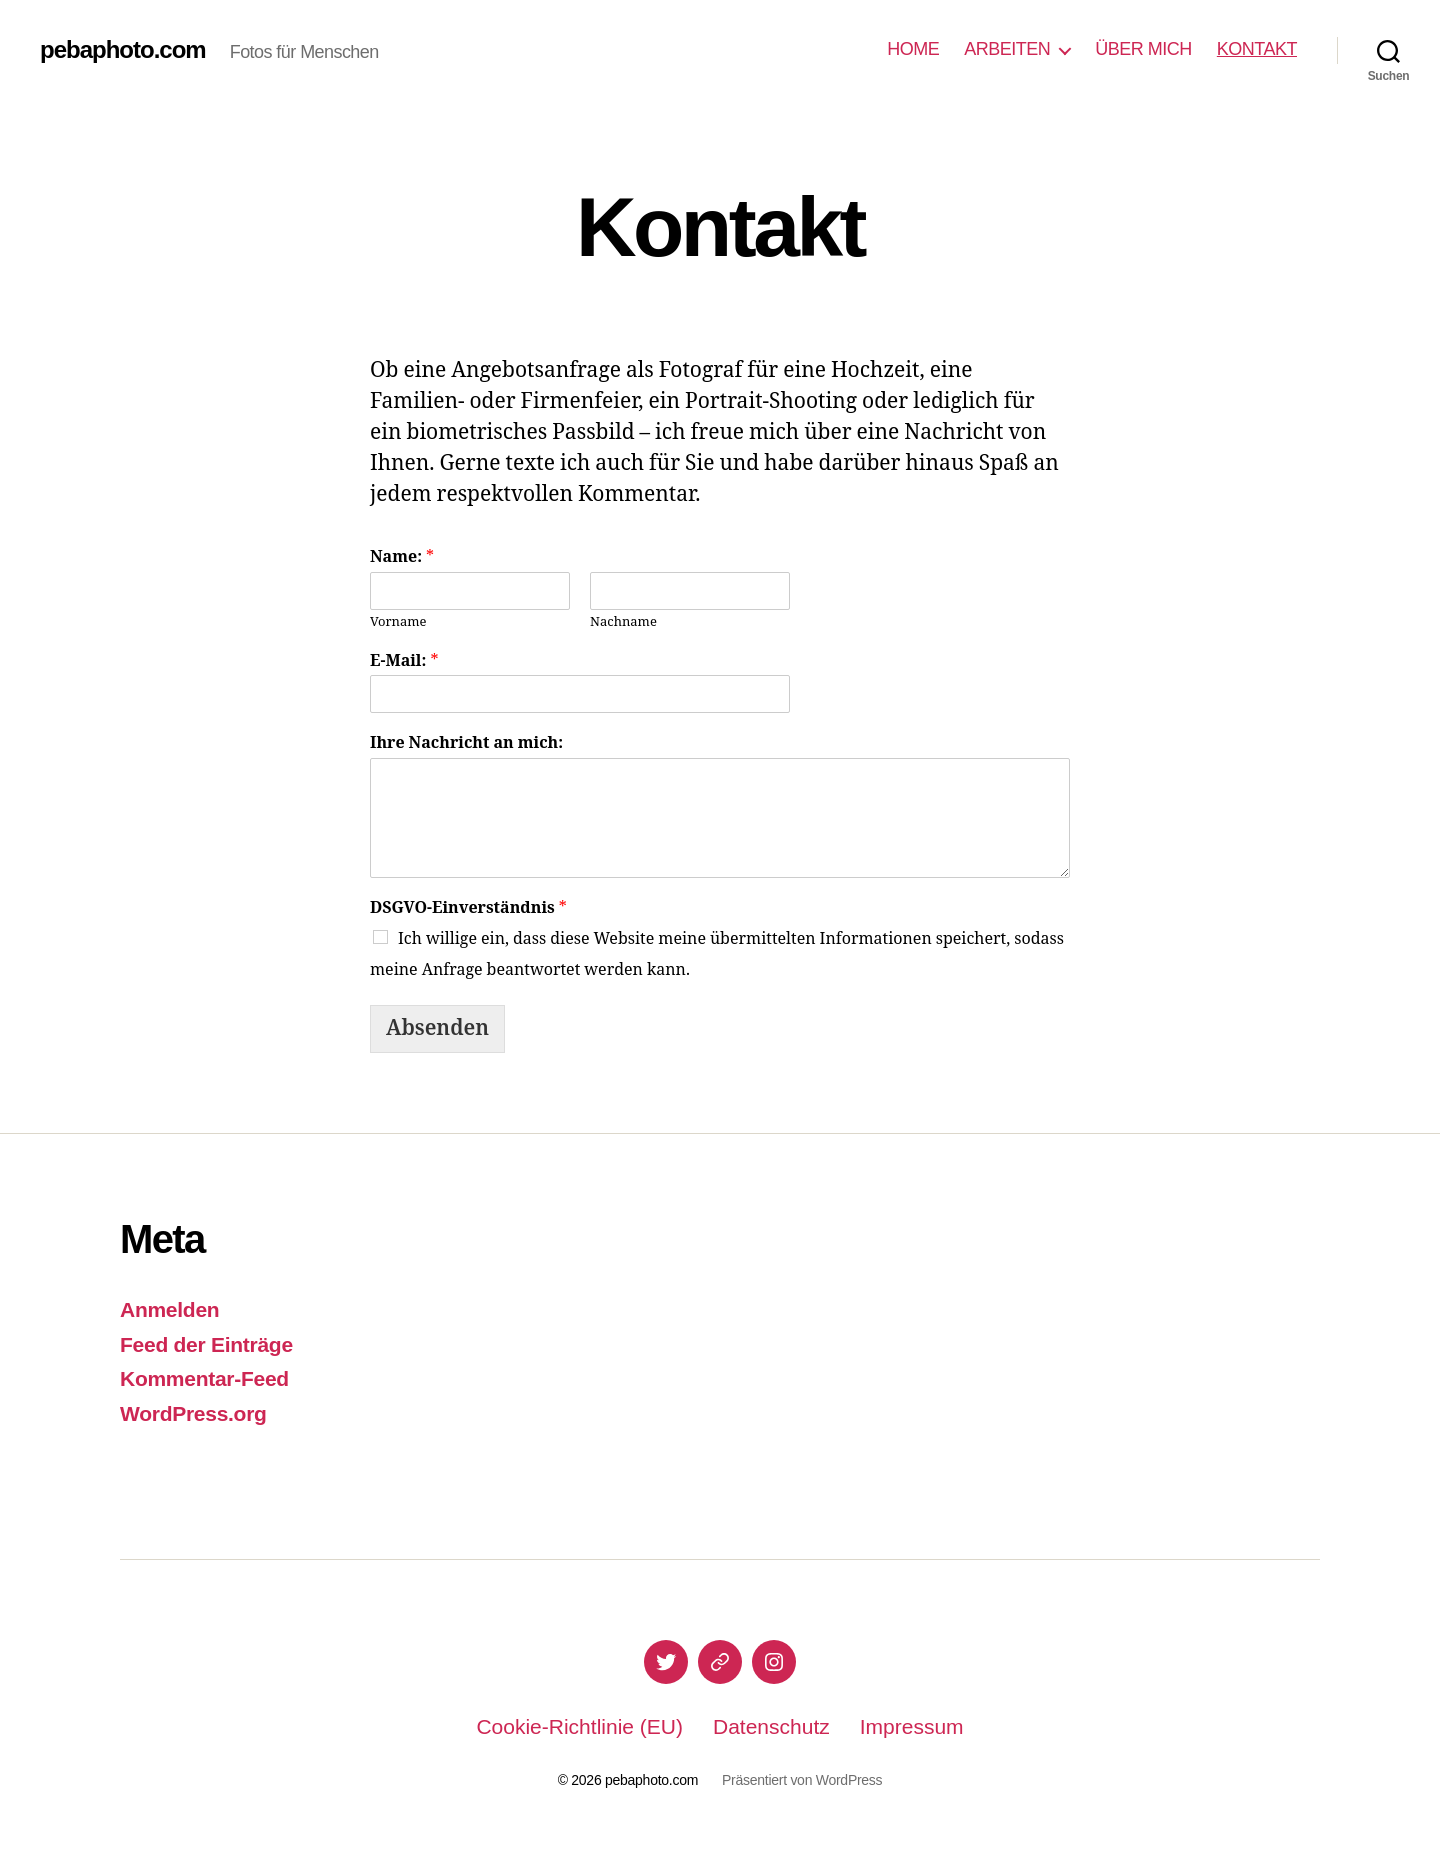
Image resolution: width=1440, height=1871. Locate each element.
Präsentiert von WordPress (802, 1780)
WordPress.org (193, 1413)
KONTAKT (1257, 49)
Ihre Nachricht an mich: (466, 743)
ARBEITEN (1007, 49)
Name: (402, 557)
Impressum (912, 1726)
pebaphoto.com (123, 50)
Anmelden (169, 1309)
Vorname (398, 622)
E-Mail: (404, 661)
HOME (913, 49)
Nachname (623, 622)
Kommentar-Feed (204, 1378)
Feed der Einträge (206, 1344)
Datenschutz (771, 1726)
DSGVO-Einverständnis (468, 908)
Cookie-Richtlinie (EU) (579, 1726)
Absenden (437, 1028)
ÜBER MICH (1143, 49)
